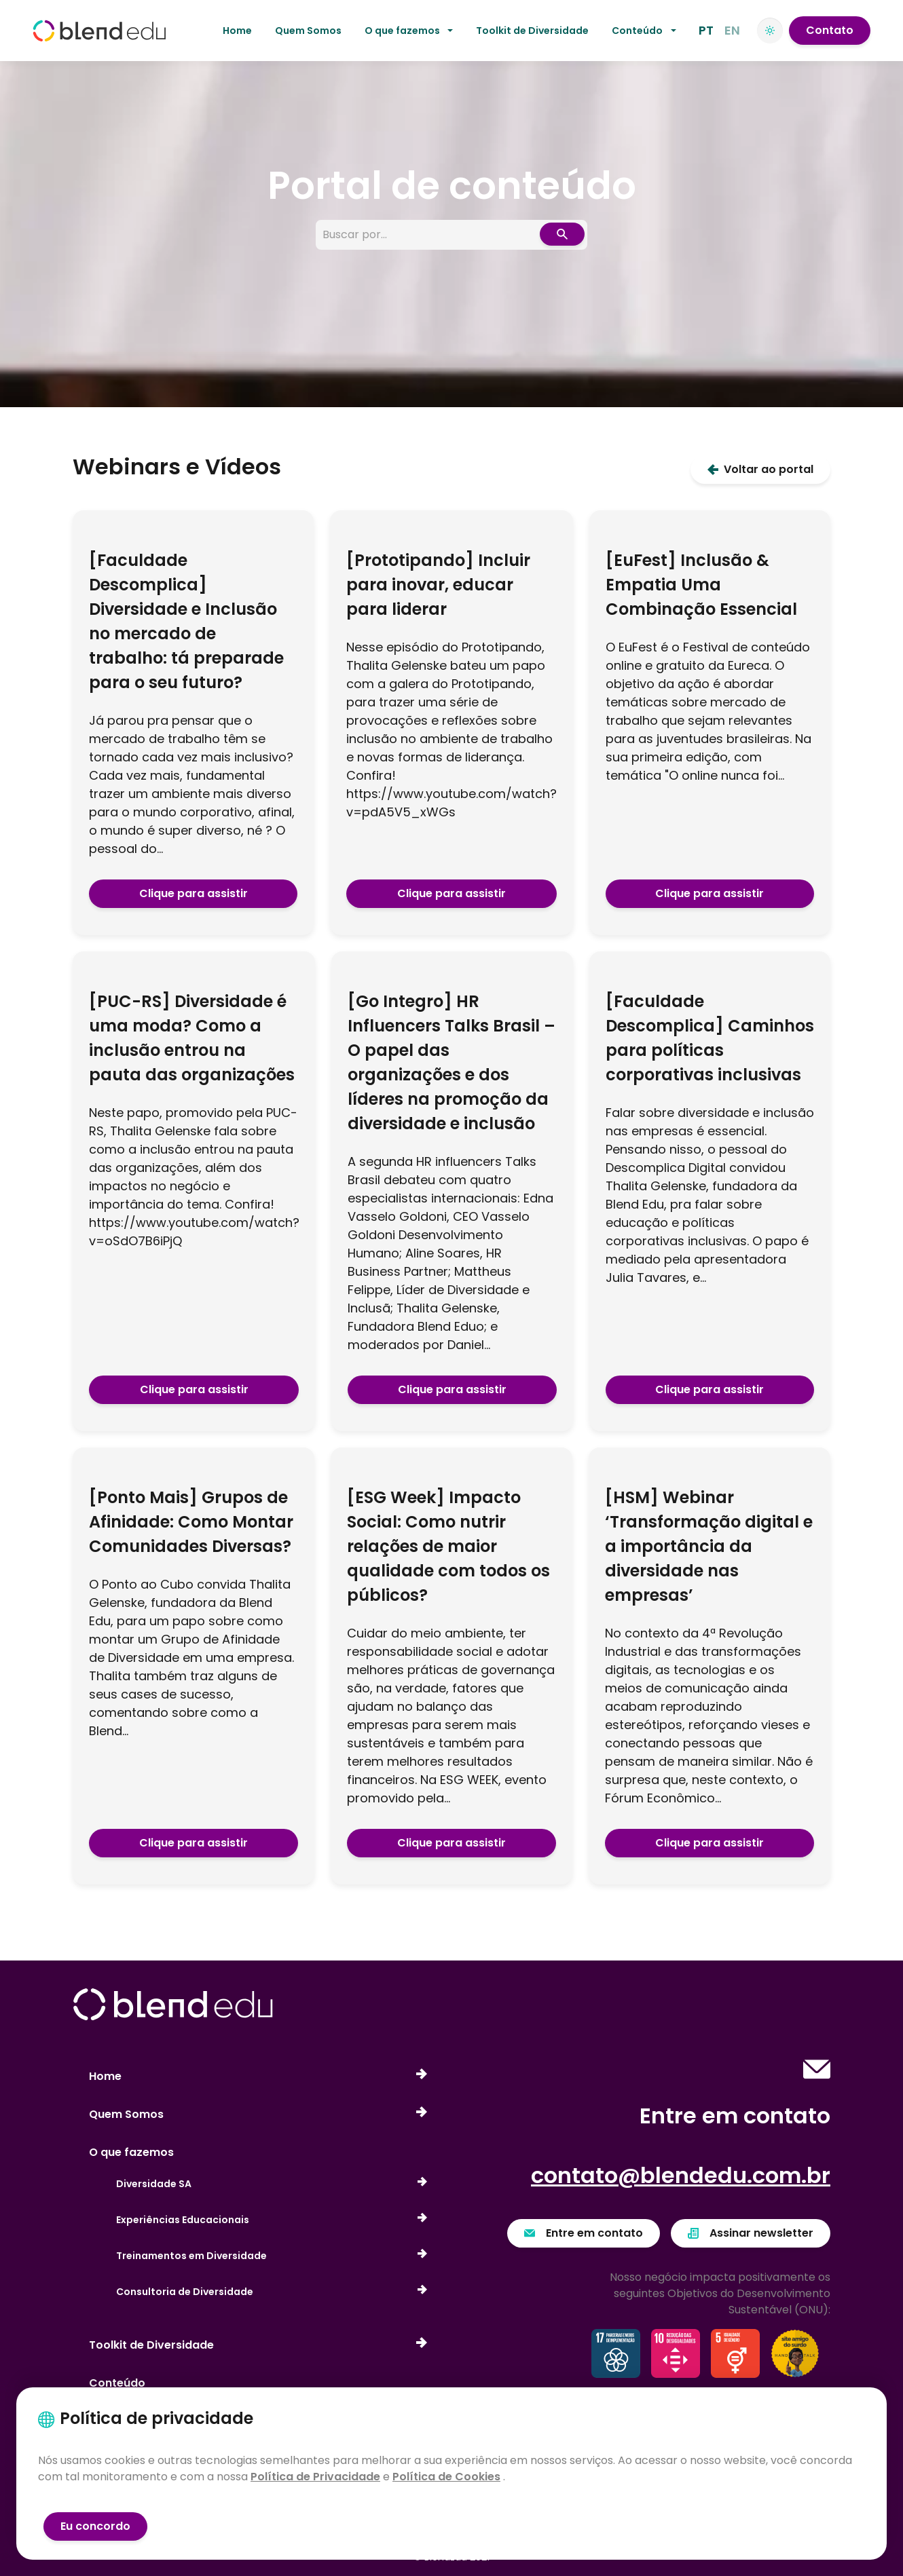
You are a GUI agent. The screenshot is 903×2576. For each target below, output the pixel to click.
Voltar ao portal (760, 469)
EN (732, 30)
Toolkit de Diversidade (532, 30)
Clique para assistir (193, 893)
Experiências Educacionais (271, 2220)
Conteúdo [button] (637, 30)
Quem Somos (308, 30)
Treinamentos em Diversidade (271, 2256)
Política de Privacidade (315, 2476)
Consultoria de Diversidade (271, 2292)
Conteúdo (117, 2383)
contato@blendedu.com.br (680, 2175)
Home (237, 30)
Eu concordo (95, 2526)
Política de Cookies (446, 2476)
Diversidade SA (271, 2184)
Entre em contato (583, 2233)
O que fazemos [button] (402, 30)
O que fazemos (131, 2152)
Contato (829, 30)
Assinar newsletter (750, 2233)
